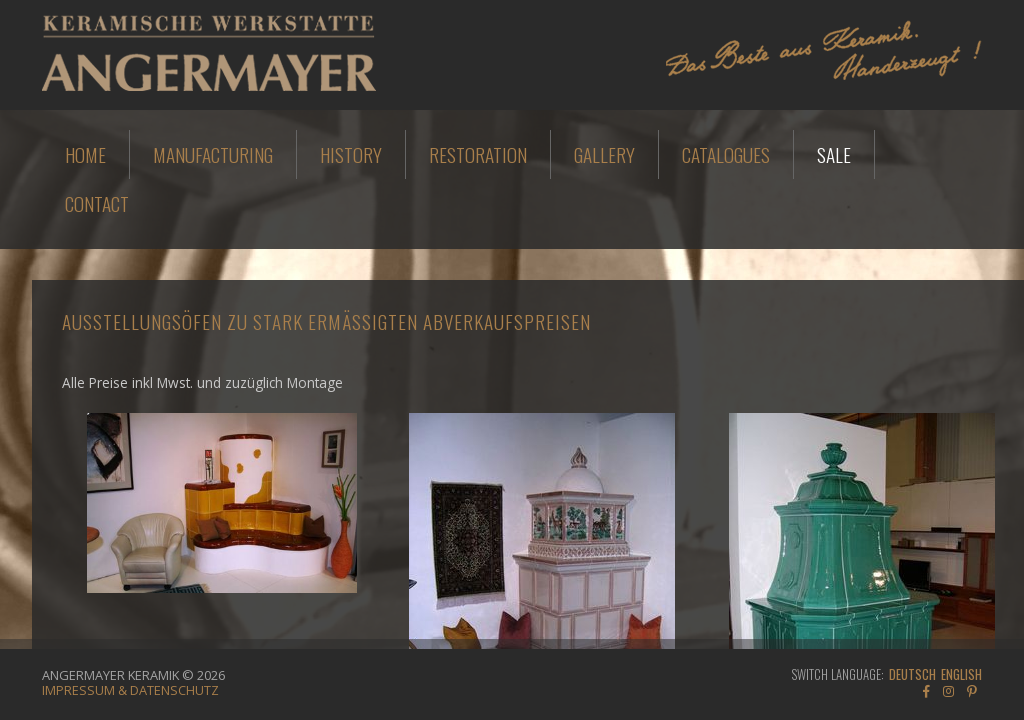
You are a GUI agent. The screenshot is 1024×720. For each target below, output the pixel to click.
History (351, 154)
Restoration (478, 154)
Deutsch (912, 674)
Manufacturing (213, 154)
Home (85, 154)
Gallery (604, 154)
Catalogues (726, 154)
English (961, 674)
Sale (834, 154)
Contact (97, 203)
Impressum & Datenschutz (130, 690)
